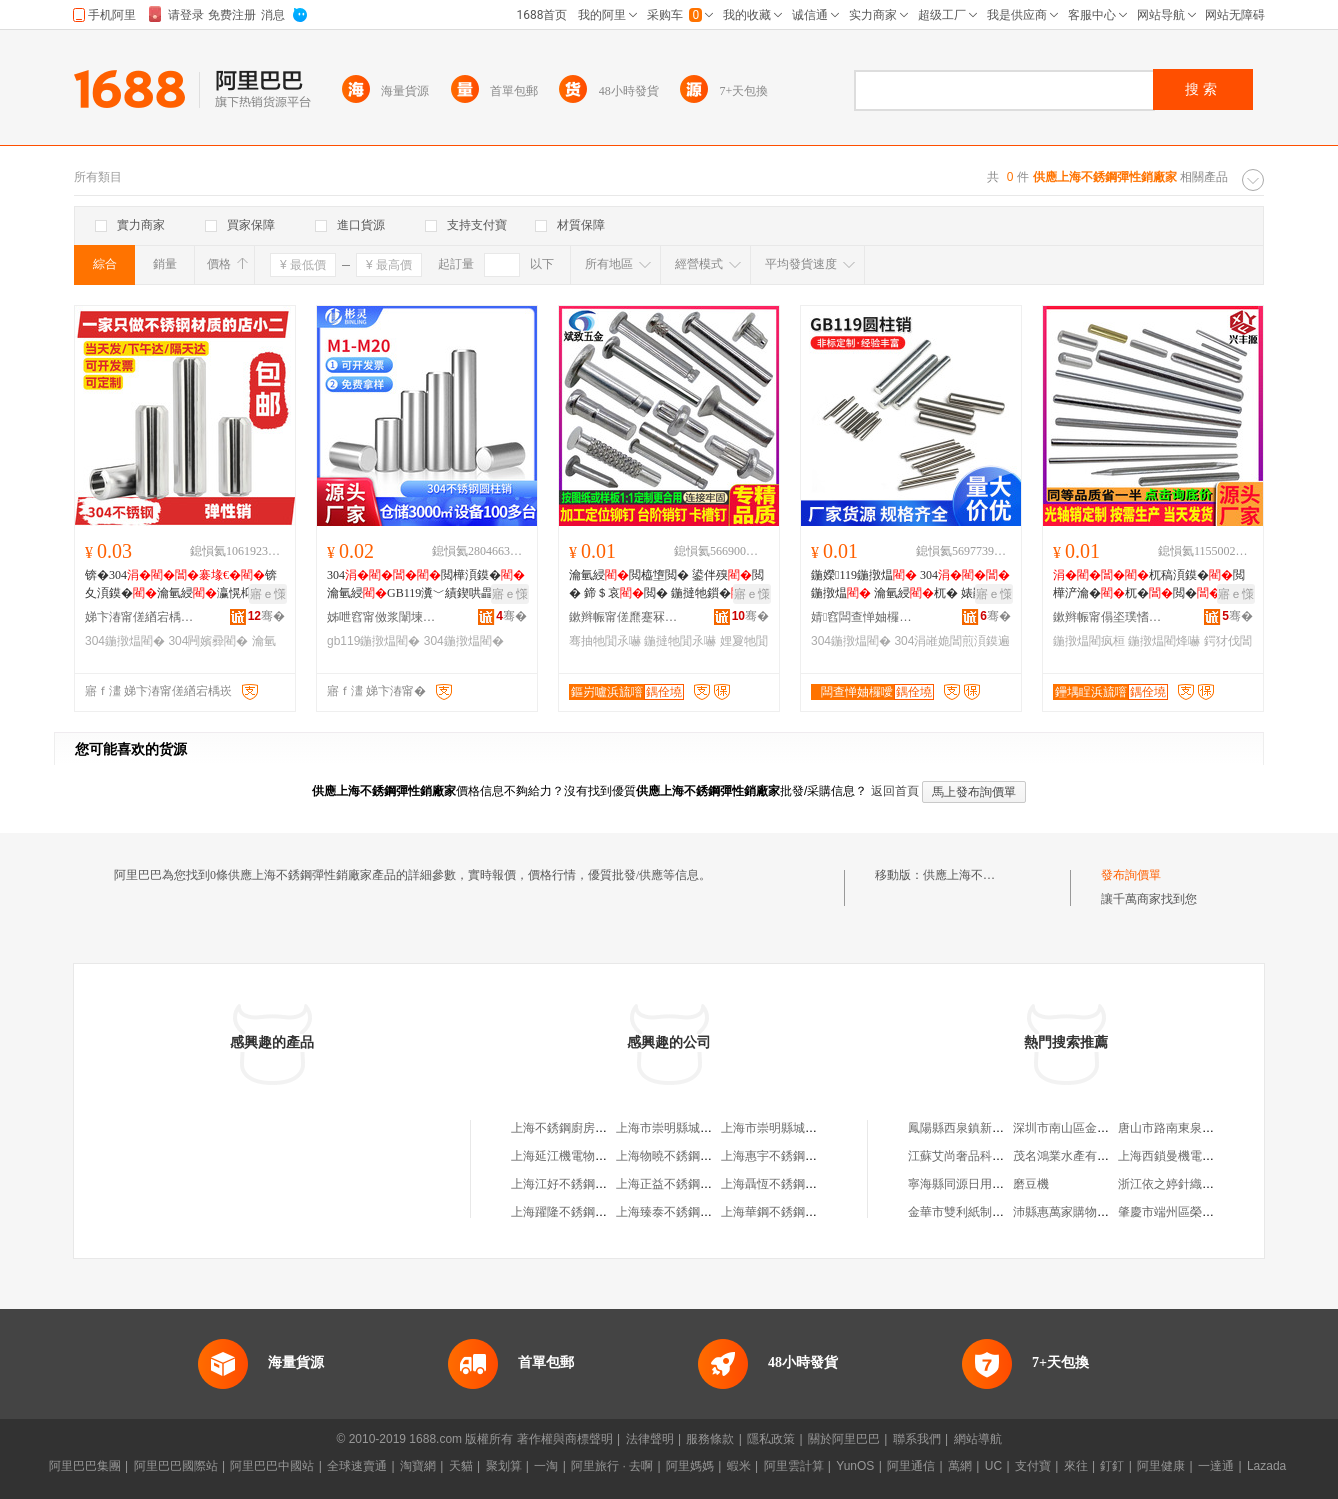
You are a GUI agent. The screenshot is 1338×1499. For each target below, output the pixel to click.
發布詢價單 (1131, 875)
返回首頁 (895, 791)
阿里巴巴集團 (85, 1466)
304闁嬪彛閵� (208, 641)
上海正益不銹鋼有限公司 (682, 1184)
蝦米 (739, 1466)
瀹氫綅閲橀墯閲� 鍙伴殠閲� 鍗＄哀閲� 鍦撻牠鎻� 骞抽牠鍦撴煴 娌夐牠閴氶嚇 (668, 585)
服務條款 (710, 1439)
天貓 (461, 1466)
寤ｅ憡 (268, 594)
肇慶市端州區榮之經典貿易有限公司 (1214, 1212)
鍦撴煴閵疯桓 (1089, 641)
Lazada (1266, 1466)
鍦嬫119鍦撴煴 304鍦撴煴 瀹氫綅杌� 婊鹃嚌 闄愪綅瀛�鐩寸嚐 (910, 585)
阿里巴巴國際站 (176, 1466)
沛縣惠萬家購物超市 (1067, 1212)
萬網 (960, 1466)
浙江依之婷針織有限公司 (1184, 1184)
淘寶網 (418, 1466)
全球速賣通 (357, 1466)
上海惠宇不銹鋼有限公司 (787, 1156)
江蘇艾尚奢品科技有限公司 (980, 1156)
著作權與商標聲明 (565, 1439)
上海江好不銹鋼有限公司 (577, 1184)
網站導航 (978, 1439)
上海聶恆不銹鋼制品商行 (787, 1184)
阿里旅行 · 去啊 (612, 1466)
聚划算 (504, 1466)
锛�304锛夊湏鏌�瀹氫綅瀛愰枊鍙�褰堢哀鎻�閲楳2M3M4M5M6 (184, 585)
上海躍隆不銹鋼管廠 (565, 1212)
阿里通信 (911, 1466)
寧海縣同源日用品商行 (968, 1184)
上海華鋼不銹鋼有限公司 (787, 1212)
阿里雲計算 (794, 1466)
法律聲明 (650, 1439)
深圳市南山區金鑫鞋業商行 (1085, 1128)
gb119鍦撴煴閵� (373, 641)
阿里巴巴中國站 (272, 1466)
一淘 (546, 1466)
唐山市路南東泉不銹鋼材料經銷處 (1208, 1128)
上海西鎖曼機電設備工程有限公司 (1208, 1156)
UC (993, 1466)
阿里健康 (1161, 1466)
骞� (266, 616)
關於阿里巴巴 (844, 1439)
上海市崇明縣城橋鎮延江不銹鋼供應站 (718, 1128)
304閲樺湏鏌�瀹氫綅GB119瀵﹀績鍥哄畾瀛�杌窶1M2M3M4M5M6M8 (426, 585)
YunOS (855, 1466)
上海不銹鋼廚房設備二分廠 (583, 1128)
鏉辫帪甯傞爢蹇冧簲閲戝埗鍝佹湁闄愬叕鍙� (624, 617)
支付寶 (1033, 1466)
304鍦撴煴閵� (125, 641)
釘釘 (1112, 1466)
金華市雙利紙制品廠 (962, 1212)
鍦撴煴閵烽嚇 (1164, 641)
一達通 (1216, 1466)
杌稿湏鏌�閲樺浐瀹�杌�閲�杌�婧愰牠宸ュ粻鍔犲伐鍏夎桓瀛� (1149, 585)
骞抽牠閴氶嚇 (605, 641)
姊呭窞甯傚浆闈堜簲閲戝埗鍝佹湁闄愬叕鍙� (382, 617)
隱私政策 (771, 1439)
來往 (1076, 1466)
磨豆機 (1031, 1184)
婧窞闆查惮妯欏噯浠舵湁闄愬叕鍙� (866, 617)
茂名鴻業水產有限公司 (1073, 1156)
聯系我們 (917, 1439)
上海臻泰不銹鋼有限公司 (682, 1212)
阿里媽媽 (690, 1466)
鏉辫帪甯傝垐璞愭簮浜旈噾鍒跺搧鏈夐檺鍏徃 (1108, 617)
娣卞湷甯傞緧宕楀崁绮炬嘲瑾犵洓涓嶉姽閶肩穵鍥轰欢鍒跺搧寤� (140, 617)
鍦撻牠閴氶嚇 (680, 641)
